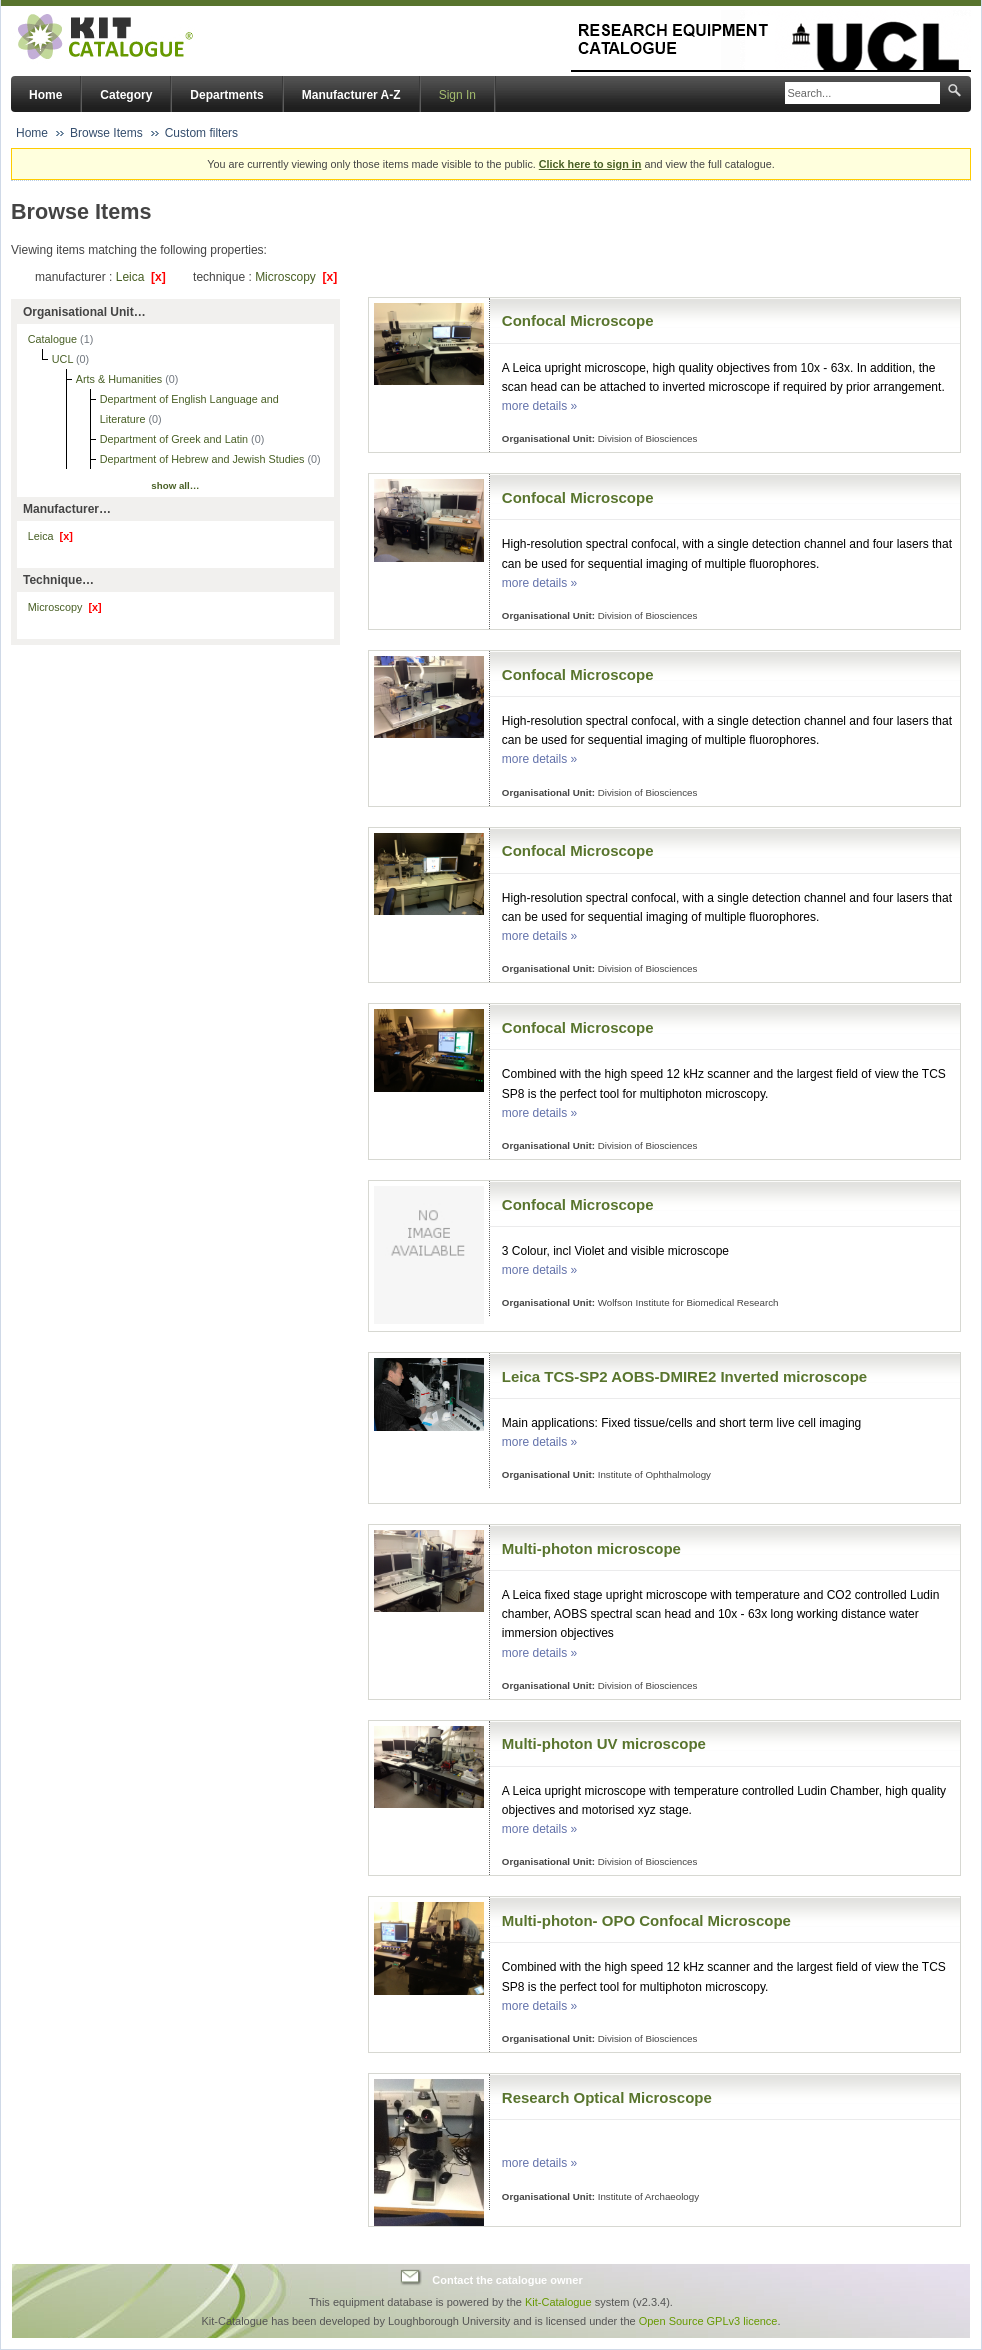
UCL (64, 359)
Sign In (457, 95)
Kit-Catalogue (558, 2302)
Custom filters (201, 133)
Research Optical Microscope (607, 2097)
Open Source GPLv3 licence (708, 2321)
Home (45, 95)
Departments (226, 95)
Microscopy (296, 277)
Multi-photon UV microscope (604, 1743)
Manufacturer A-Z (351, 95)
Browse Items (106, 133)
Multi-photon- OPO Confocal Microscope (646, 1920)
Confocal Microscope (578, 320)
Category (126, 95)
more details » (539, 406)
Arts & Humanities (120, 379)
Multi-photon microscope (591, 1548)
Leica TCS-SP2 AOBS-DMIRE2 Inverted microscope (684, 1376)
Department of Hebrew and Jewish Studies (204, 459)
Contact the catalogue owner (507, 2280)
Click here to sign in (590, 164)
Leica (141, 277)
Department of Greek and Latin (175, 439)
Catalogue (54, 339)
